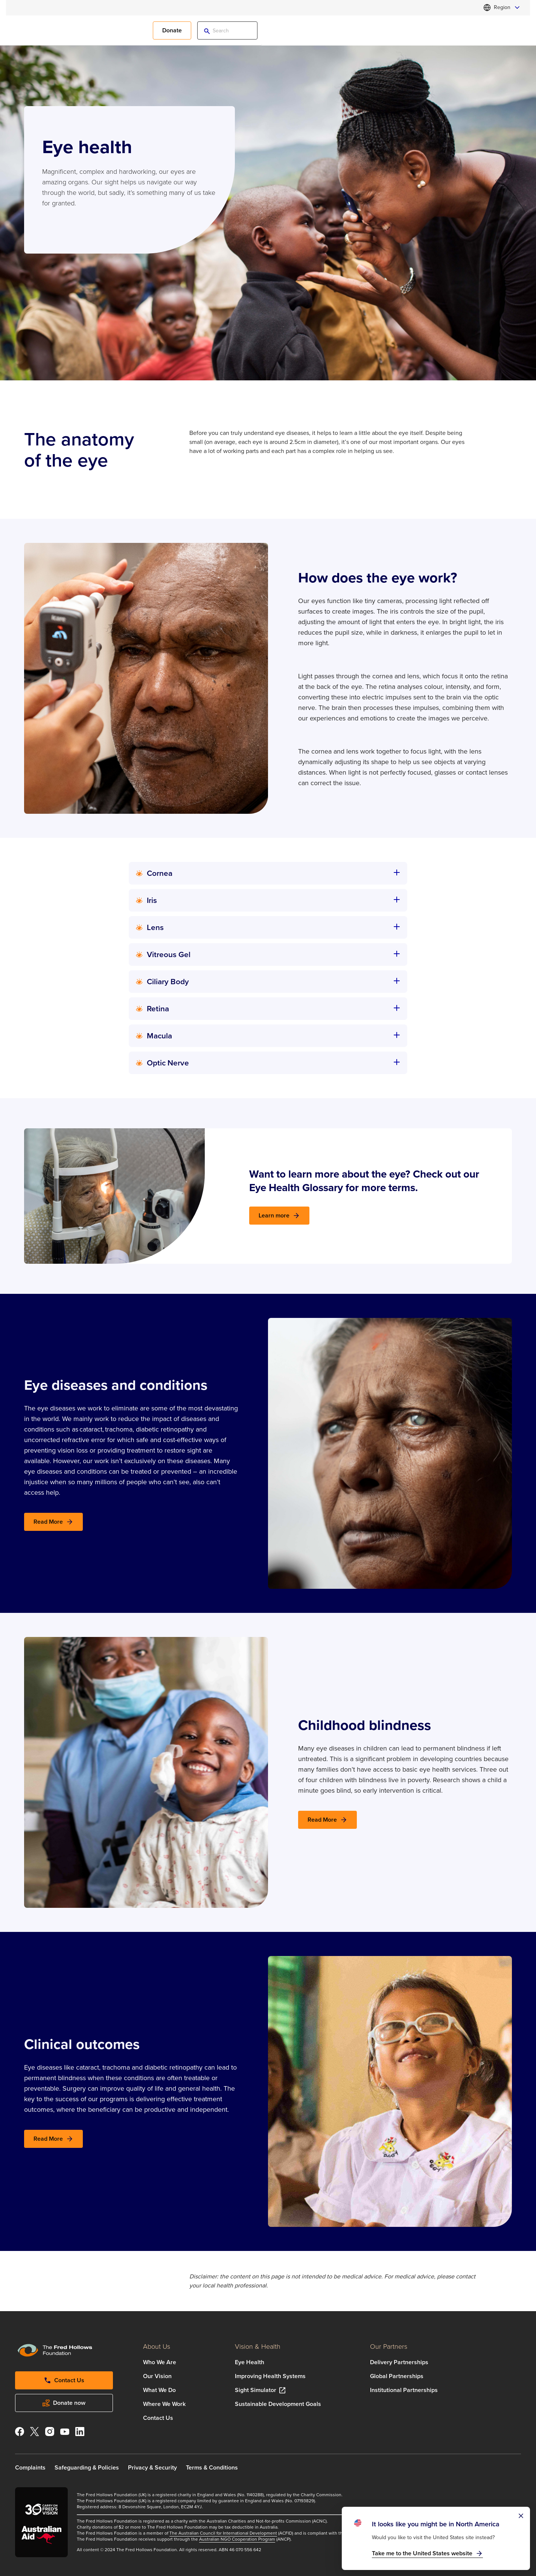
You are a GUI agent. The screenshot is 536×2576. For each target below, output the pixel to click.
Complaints (30, 2467)
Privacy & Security (152, 2467)
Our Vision (157, 2376)
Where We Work (164, 2404)
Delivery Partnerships (399, 2362)
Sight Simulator (255, 2390)
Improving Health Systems (270, 2376)
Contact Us (158, 2417)
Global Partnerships (396, 2376)
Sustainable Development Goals (278, 2404)
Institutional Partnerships (404, 2390)
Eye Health (249, 2362)
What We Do (159, 2390)
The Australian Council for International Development (223, 2533)
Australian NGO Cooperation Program (237, 2539)
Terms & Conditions (212, 2467)
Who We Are (159, 2362)
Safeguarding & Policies (87, 2467)
